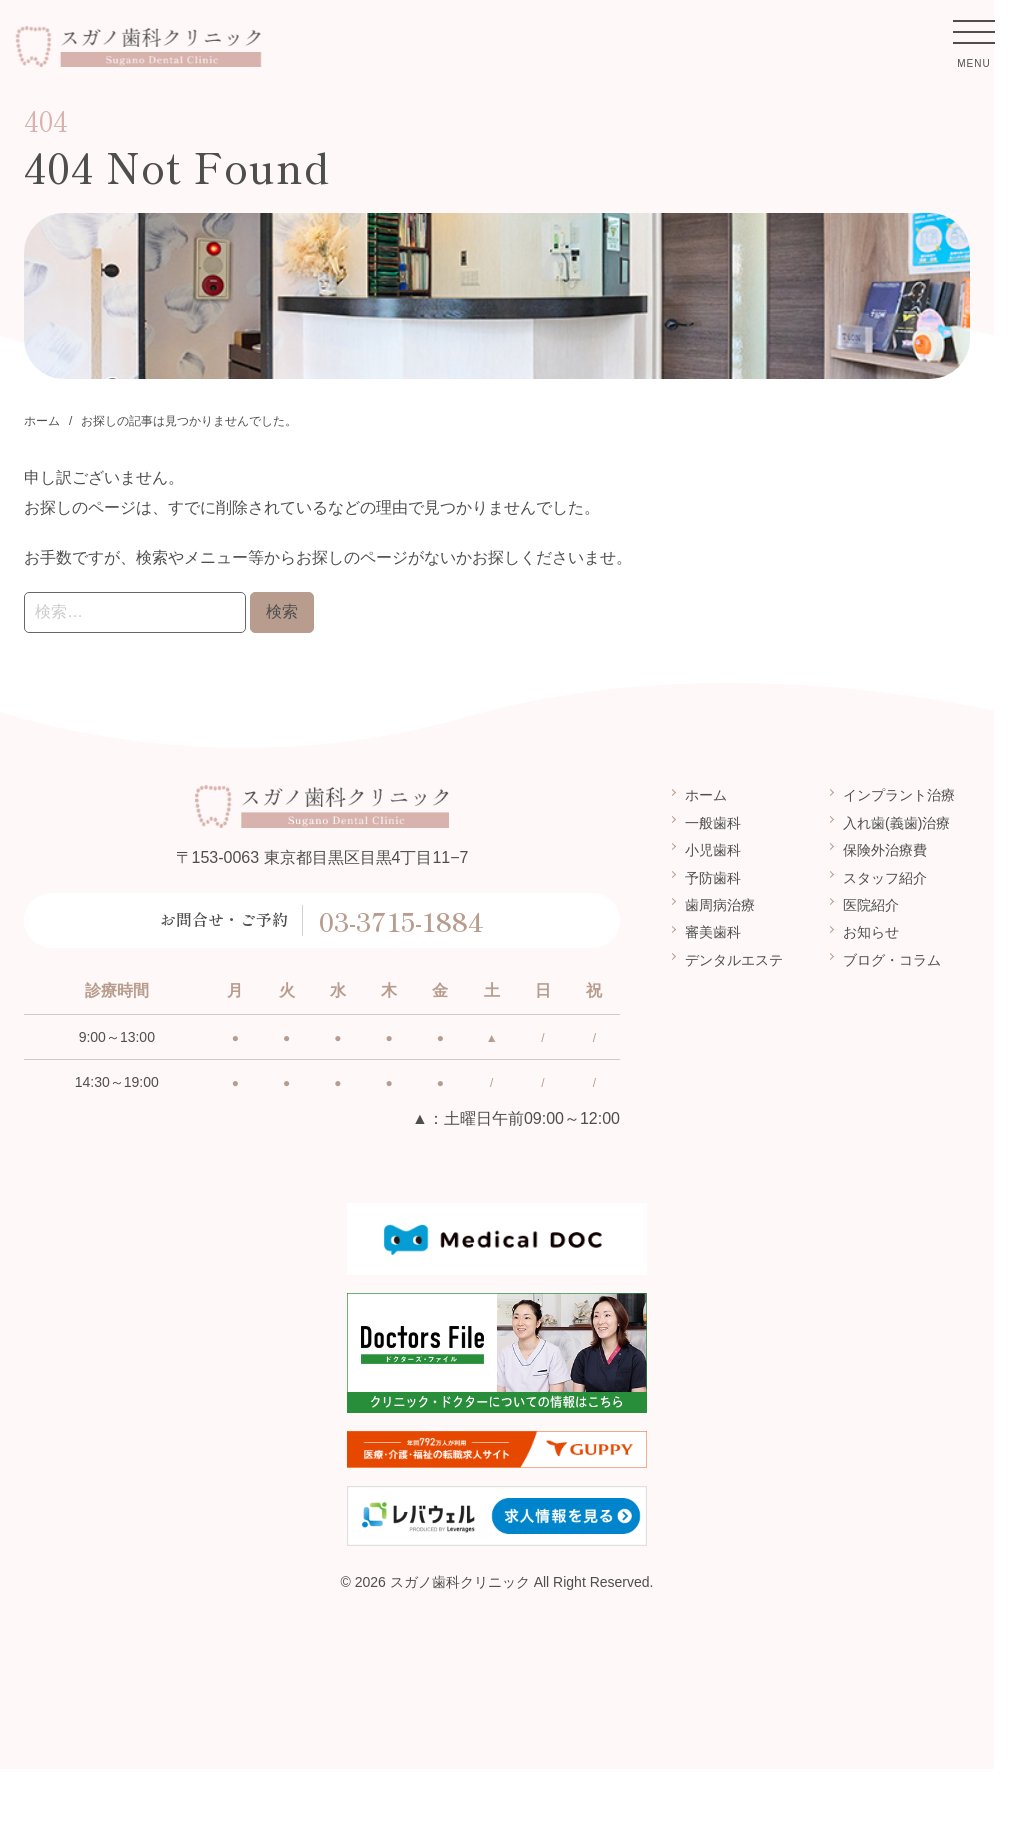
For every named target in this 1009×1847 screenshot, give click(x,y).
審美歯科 (713, 932)
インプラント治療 (899, 795)
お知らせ (871, 932)
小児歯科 (713, 850)
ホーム (706, 795)
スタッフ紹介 (885, 877)
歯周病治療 (720, 905)
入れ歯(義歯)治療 (896, 823)
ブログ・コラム (892, 960)
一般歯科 (713, 823)
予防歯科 (713, 877)
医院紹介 (871, 905)
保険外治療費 (885, 850)
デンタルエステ (734, 960)
